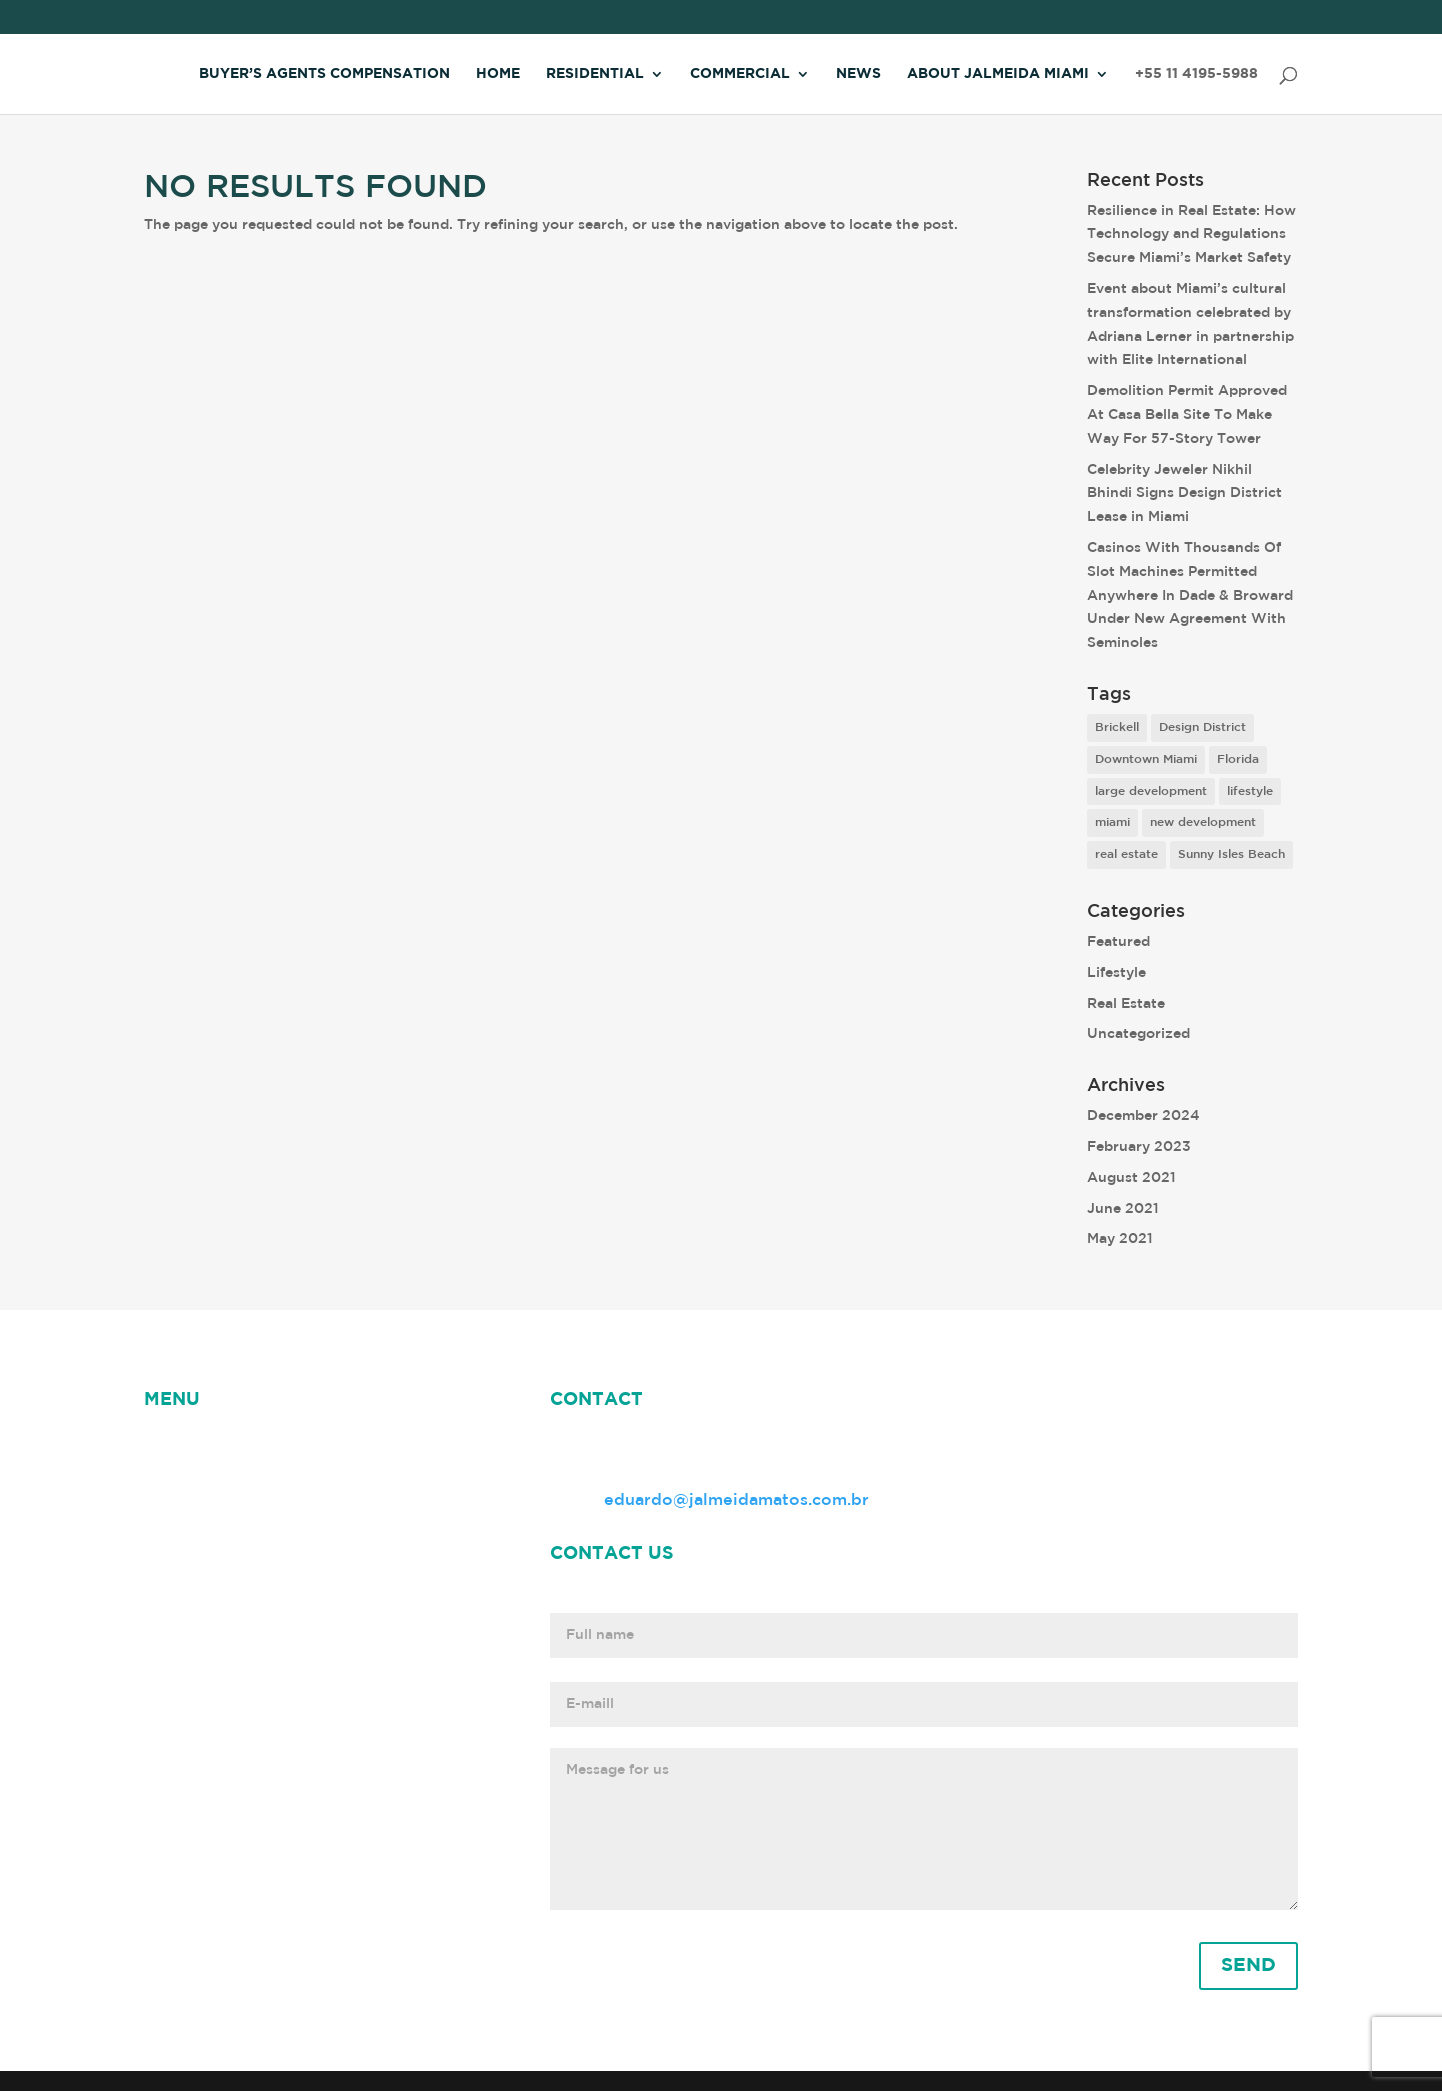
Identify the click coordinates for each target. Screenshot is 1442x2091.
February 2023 (1139, 1147)
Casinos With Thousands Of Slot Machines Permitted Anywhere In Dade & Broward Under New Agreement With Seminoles (1190, 595)
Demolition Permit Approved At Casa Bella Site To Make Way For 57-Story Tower (1187, 415)
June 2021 (1123, 1209)
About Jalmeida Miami (998, 74)
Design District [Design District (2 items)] (1202, 727)
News (858, 74)
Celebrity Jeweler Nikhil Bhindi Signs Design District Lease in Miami (1184, 494)
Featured (1118, 942)
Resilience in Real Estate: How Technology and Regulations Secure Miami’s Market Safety (1191, 235)
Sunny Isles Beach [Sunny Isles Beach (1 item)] (1231, 854)
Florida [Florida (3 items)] (1238, 759)
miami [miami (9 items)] (1112, 822)
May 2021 (1120, 1239)
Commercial (740, 74)
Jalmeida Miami (207, 1471)
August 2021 (1131, 1178)
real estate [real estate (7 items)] (1126, 854)
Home (498, 74)
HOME (169, 1446)
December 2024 (1143, 1116)
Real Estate (1126, 1004)
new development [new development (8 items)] (1203, 822)
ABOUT (319, 1446)
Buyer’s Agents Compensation (324, 74)
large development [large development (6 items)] (1151, 791)
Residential (595, 74)
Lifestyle (1116, 973)
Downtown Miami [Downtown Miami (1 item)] (1146, 759)
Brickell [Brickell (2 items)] (1117, 727)
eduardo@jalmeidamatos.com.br (736, 1500)
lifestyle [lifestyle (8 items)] (1250, 791)
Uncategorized (1138, 1034)
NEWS (242, 1446)
